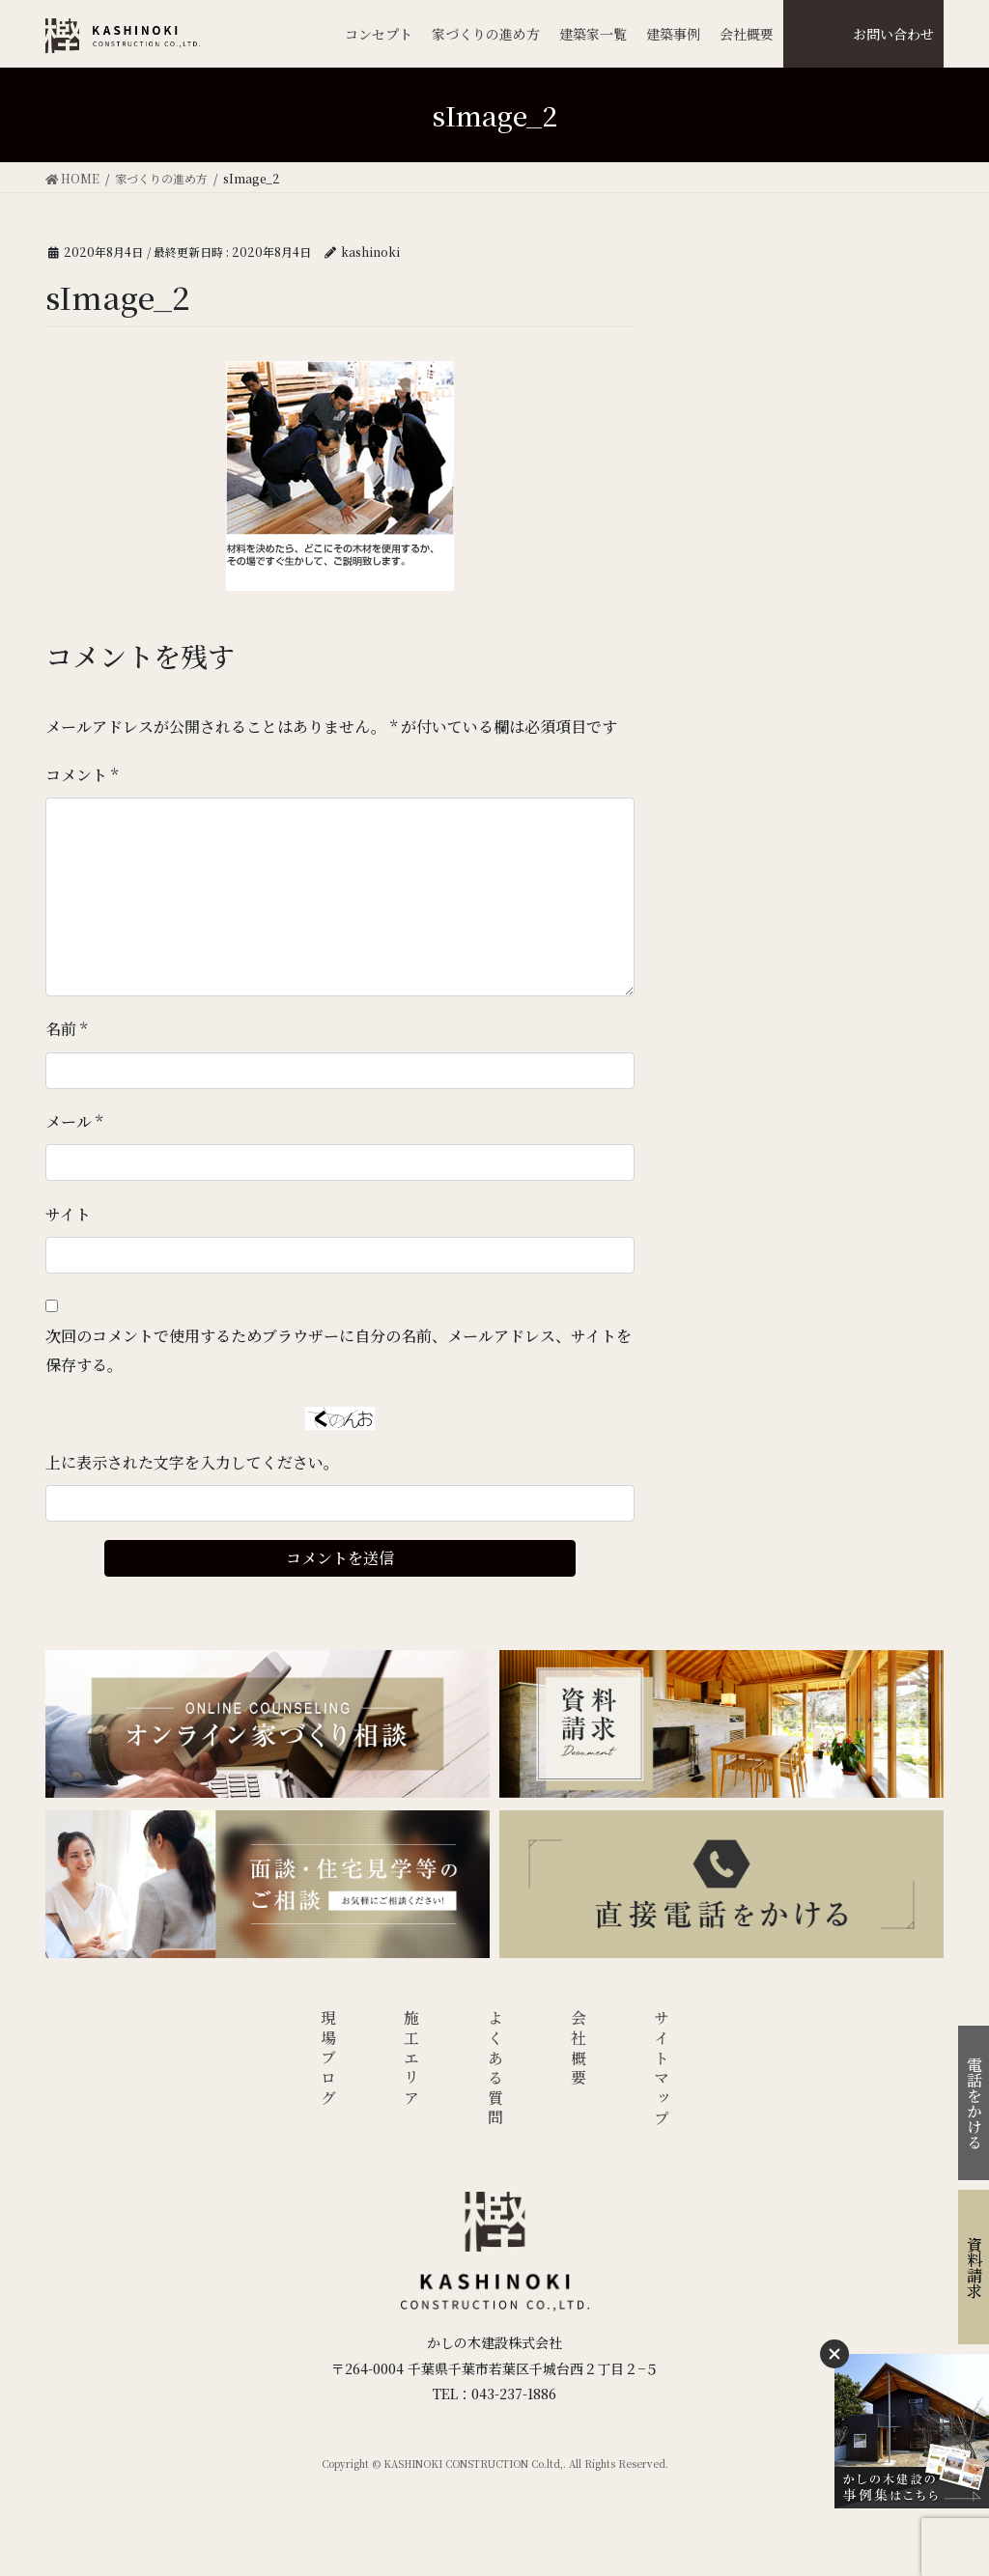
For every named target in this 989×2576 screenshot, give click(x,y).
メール (73, 1121)
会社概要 (579, 2049)
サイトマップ (662, 2069)
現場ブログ (328, 2059)
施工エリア (412, 2059)
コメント (81, 775)
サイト (68, 1214)
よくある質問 (495, 2069)
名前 (66, 1029)
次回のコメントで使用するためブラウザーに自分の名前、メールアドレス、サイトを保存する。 (338, 1350)
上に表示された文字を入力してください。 (192, 1462)
